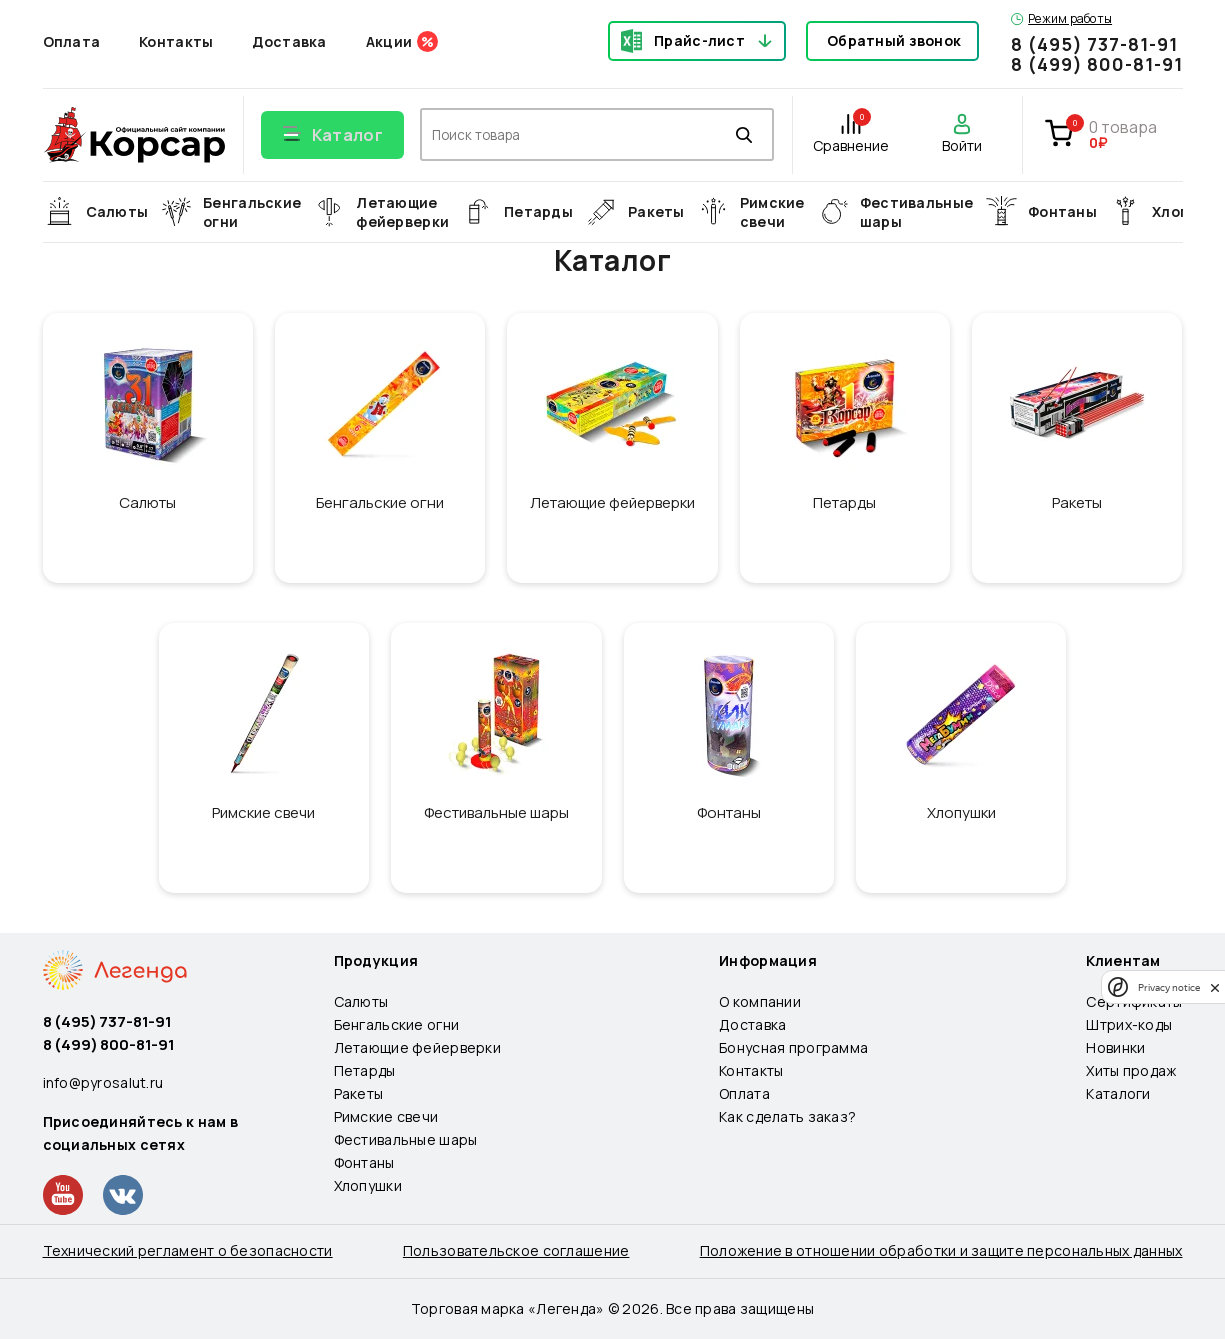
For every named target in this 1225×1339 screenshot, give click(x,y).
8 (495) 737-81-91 (1094, 44)
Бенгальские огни (396, 1024)
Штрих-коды (1129, 1024)
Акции (389, 41)
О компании (760, 1001)
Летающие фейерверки (417, 1047)
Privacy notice (1169, 987)
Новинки (1115, 1047)
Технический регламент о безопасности (188, 1250)
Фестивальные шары (406, 1139)
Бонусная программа (793, 1047)
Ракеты (359, 1093)
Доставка (289, 41)
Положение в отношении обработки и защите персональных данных (941, 1250)
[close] (1215, 987)
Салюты (361, 1001)
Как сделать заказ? (787, 1116)
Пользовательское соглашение (516, 1250)
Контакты (176, 41)
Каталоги (1118, 1093)
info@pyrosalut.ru (103, 1082)
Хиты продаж (1131, 1070)
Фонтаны (364, 1162)
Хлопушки (368, 1185)
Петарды (365, 1070)
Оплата (72, 41)
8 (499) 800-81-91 (1096, 64)
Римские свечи (386, 1116)
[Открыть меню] (332, 135)
